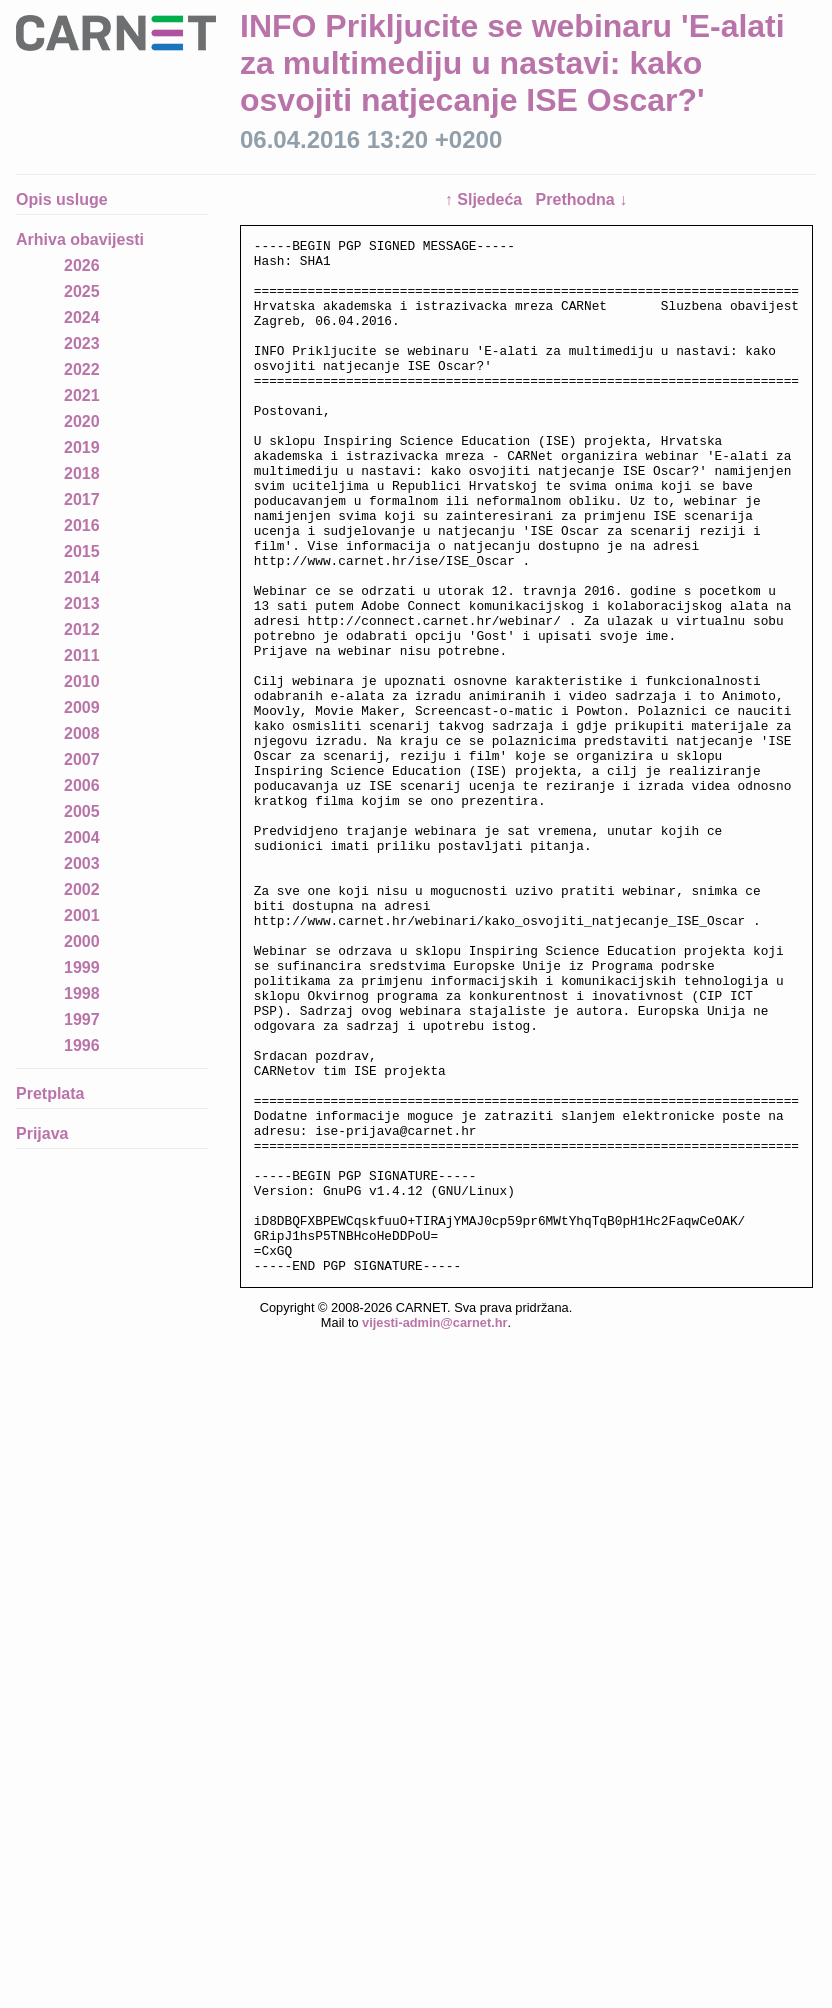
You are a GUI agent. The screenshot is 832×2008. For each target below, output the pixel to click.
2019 (82, 447)
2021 (82, 395)
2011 (82, 655)
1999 (82, 967)
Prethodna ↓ (582, 199)
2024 (82, 317)
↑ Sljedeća (486, 199)
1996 (82, 1045)
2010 (82, 681)
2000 (82, 941)
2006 (82, 785)
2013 (82, 603)
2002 (82, 889)
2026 (82, 265)
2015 (82, 551)
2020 (82, 421)
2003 (82, 863)
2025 (82, 291)
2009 (82, 707)
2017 (82, 499)
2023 (82, 343)
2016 (82, 525)
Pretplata (50, 1093)
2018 (82, 473)
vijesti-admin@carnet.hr (434, 1529)
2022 (82, 369)
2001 (82, 915)
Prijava (42, 1133)
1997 (82, 1019)
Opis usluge (62, 199)
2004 (82, 837)
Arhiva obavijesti (80, 239)
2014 (82, 577)
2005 (82, 811)
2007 (82, 759)
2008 (82, 733)
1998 (82, 993)
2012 (82, 629)
